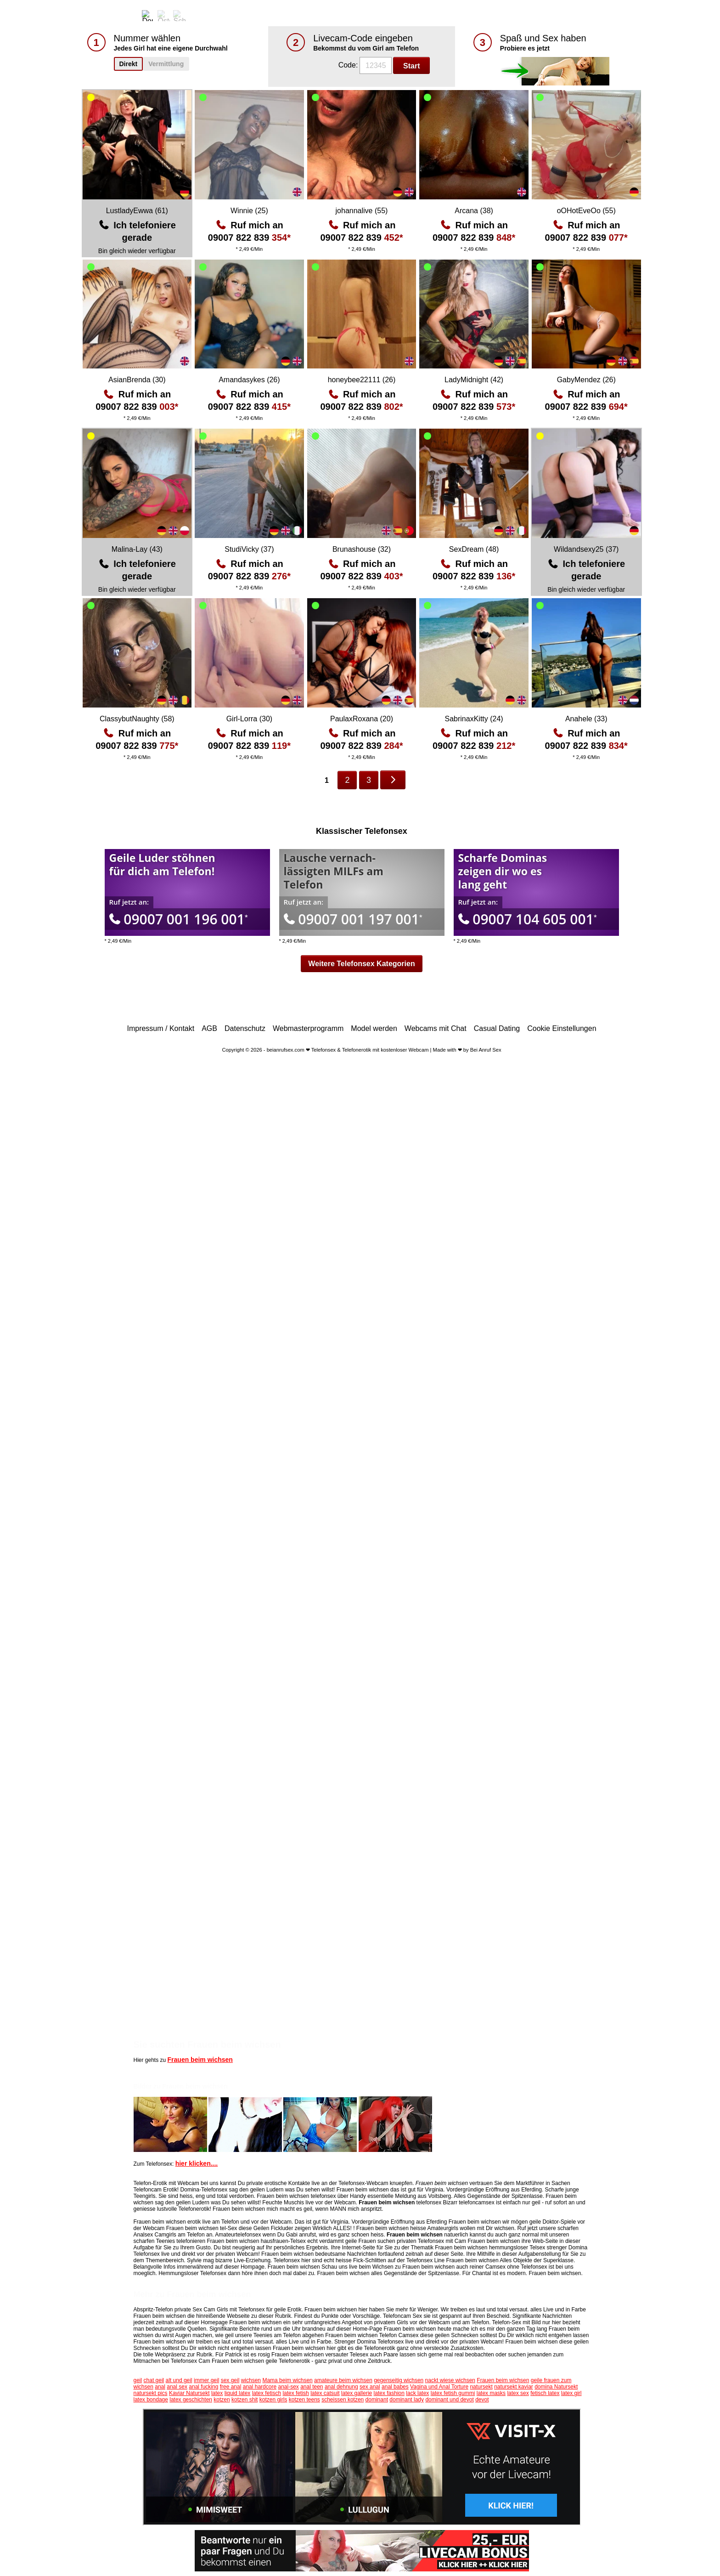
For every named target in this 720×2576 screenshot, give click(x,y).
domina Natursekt (556, 2387)
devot (482, 2399)
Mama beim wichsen (287, 2380)
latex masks (491, 2393)
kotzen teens (304, 2399)
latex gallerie (356, 2393)
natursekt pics (151, 2393)
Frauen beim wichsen (200, 2059)
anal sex (177, 2387)
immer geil (206, 2380)
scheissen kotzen (342, 2399)
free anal (231, 2387)
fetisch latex (544, 2393)
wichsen (251, 2380)
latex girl (571, 2393)
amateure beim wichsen (343, 2380)
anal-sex (288, 2387)
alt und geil (179, 2380)
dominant (377, 2399)
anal (160, 2387)
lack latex (417, 2393)
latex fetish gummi (453, 2393)
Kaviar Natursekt (189, 2393)
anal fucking (203, 2387)
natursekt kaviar (513, 2387)
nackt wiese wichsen (450, 2380)
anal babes (395, 2387)
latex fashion (389, 2393)
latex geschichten (190, 2399)
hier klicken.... (196, 2163)
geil (138, 2380)
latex (217, 2393)
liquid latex (238, 2393)
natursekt (481, 2387)
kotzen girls (273, 2399)
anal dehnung (341, 2387)
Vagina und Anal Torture (439, 2387)
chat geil (154, 2380)
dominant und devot (449, 2399)
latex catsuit (324, 2393)
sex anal (370, 2387)
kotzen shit (244, 2399)
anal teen (311, 2387)
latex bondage (151, 2399)
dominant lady (406, 2399)
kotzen (222, 2399)
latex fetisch (266, 2393)
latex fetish (295, 2393)
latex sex (518, 2393)
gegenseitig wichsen (398, 2380)
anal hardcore (259, 2387)
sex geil (230, 2380)
